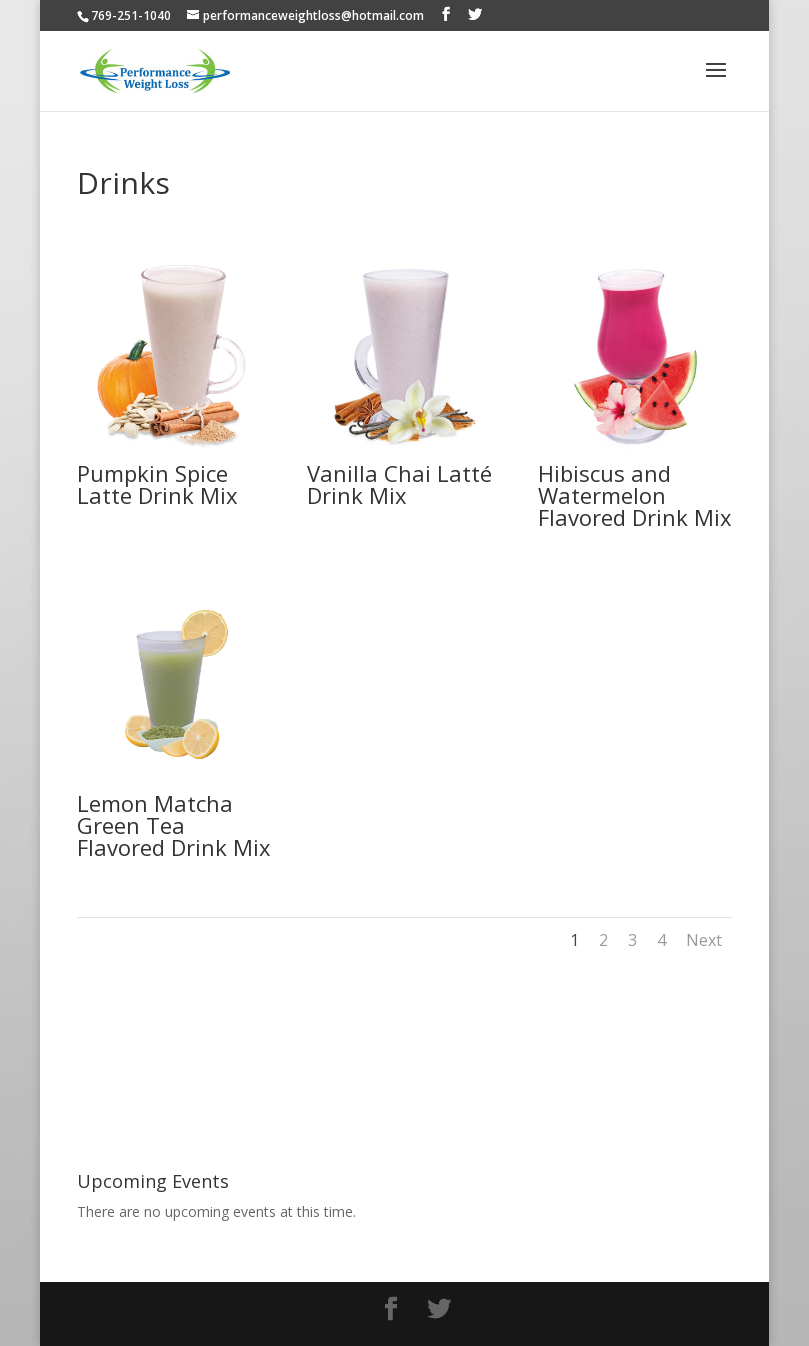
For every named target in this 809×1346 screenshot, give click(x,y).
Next (704, 940)
